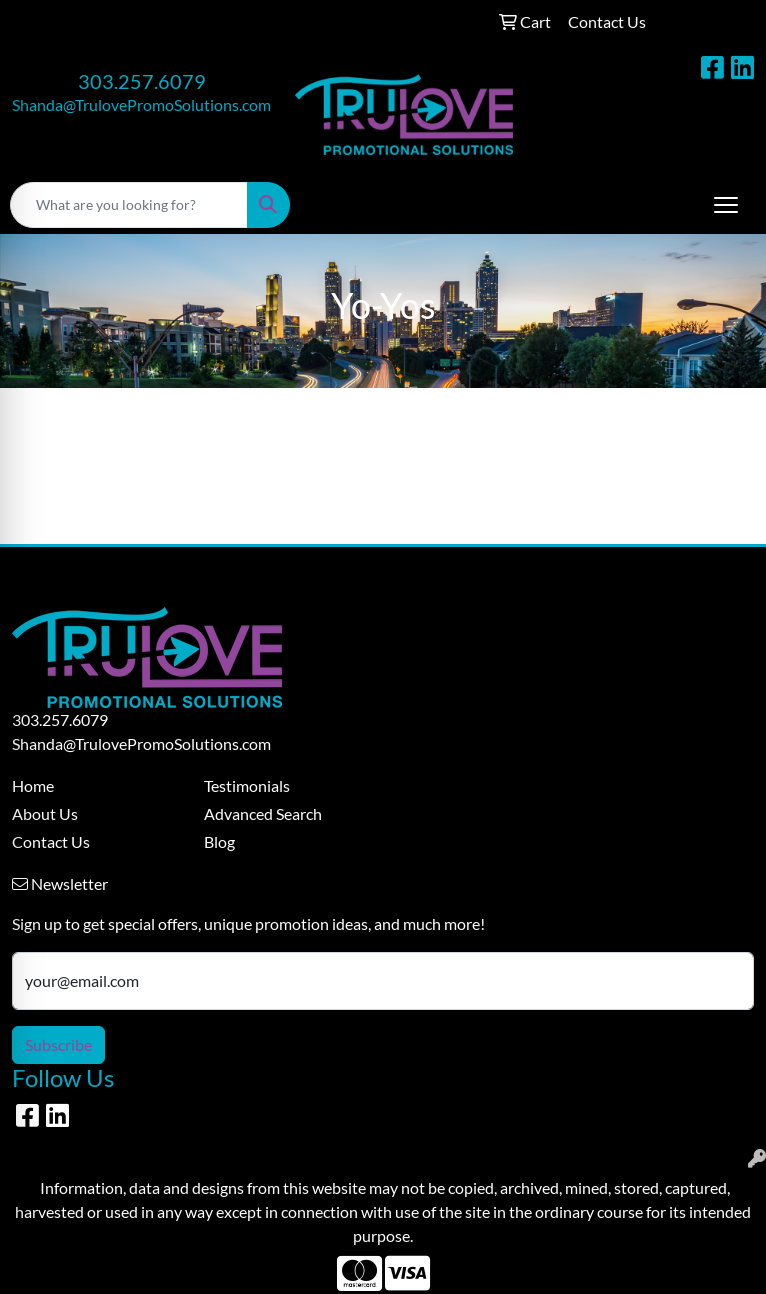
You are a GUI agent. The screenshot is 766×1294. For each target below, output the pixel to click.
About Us (45, 813)
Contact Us (51, 841)
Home (33, 785)
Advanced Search (263, 813)
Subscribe (58, 1044)
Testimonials (247, 785)
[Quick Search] (129, 205)
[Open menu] (726, 205)
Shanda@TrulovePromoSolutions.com (141, 104)
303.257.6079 (142, 81)
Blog (219, 841)
